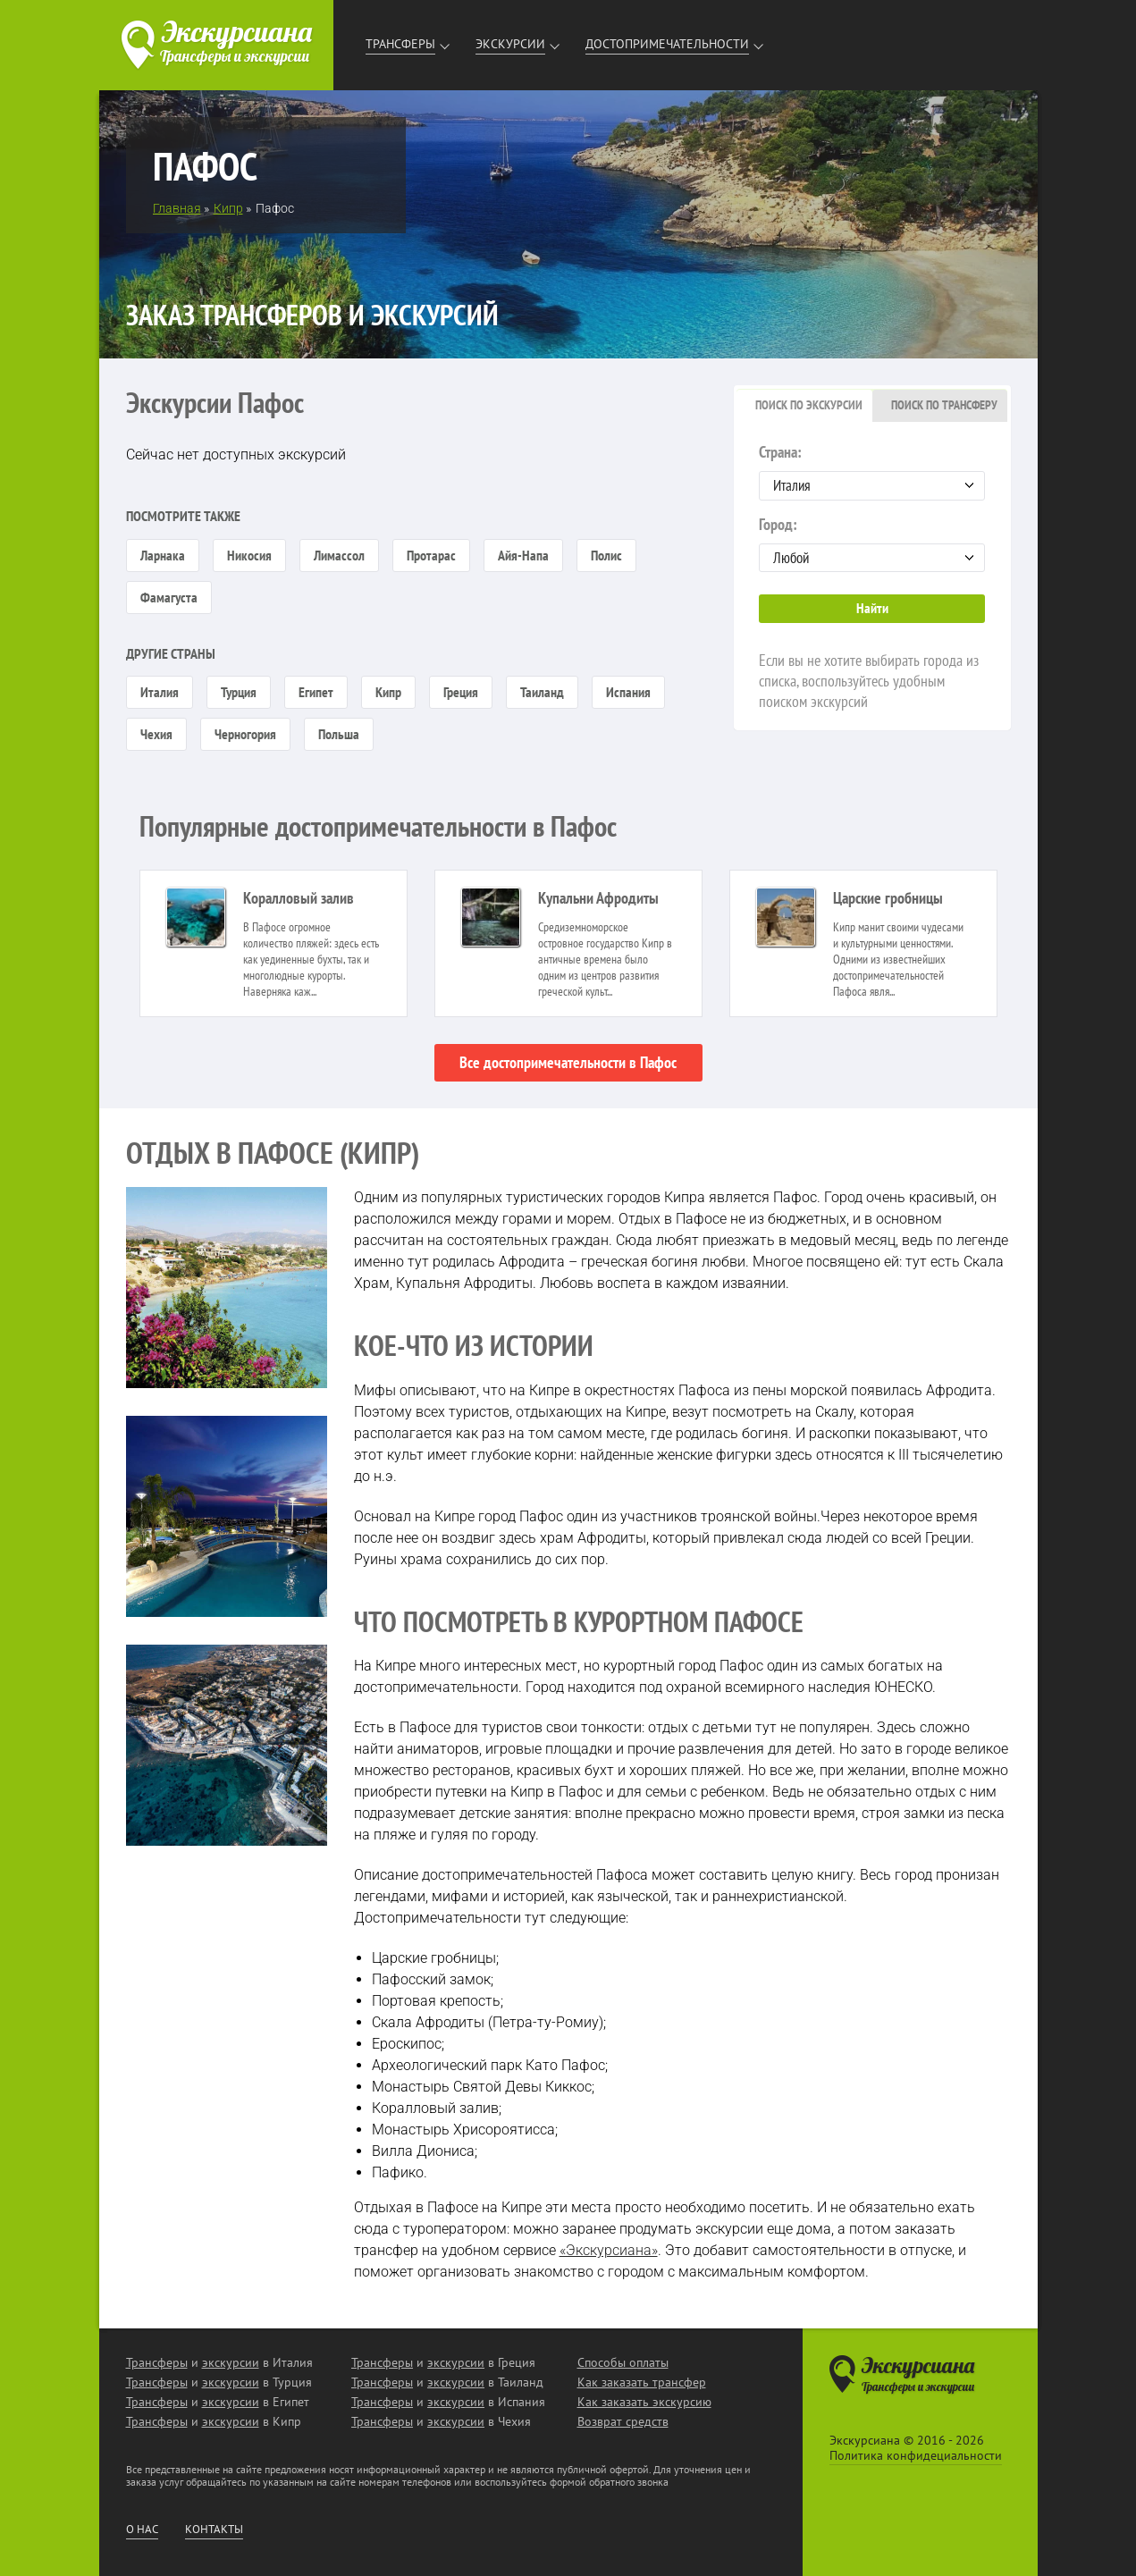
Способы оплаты (623, 2362)
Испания (628, 692)
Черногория (245, 734)
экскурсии (230, 2362)
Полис (606, 555)
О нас (142, 2529)
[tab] (803, 406)
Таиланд (542, 692)
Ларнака (162, 555)
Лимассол (339, 555)
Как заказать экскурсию (644, 2402)
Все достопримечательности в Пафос (568, 1062)
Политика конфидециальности (915, 2455)
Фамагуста (169, 597)
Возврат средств (623, 2421)
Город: (872, 543)
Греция (460, 692)
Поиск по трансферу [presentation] (944, 405)
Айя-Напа (523, 555)
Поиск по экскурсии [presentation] (809, 405)
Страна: (872, 471)
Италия (159, 692)
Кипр (388, 692)
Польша (338, 734)
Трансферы (400, 44)
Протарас (431, 555)
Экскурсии (510, 44)
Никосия (249, 555)
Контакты (214, 2529)
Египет (316, 692)
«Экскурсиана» (609, 2250)
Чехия (156, 734)
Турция (239, 692)
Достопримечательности (667, 44)
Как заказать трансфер (641, 2382)
